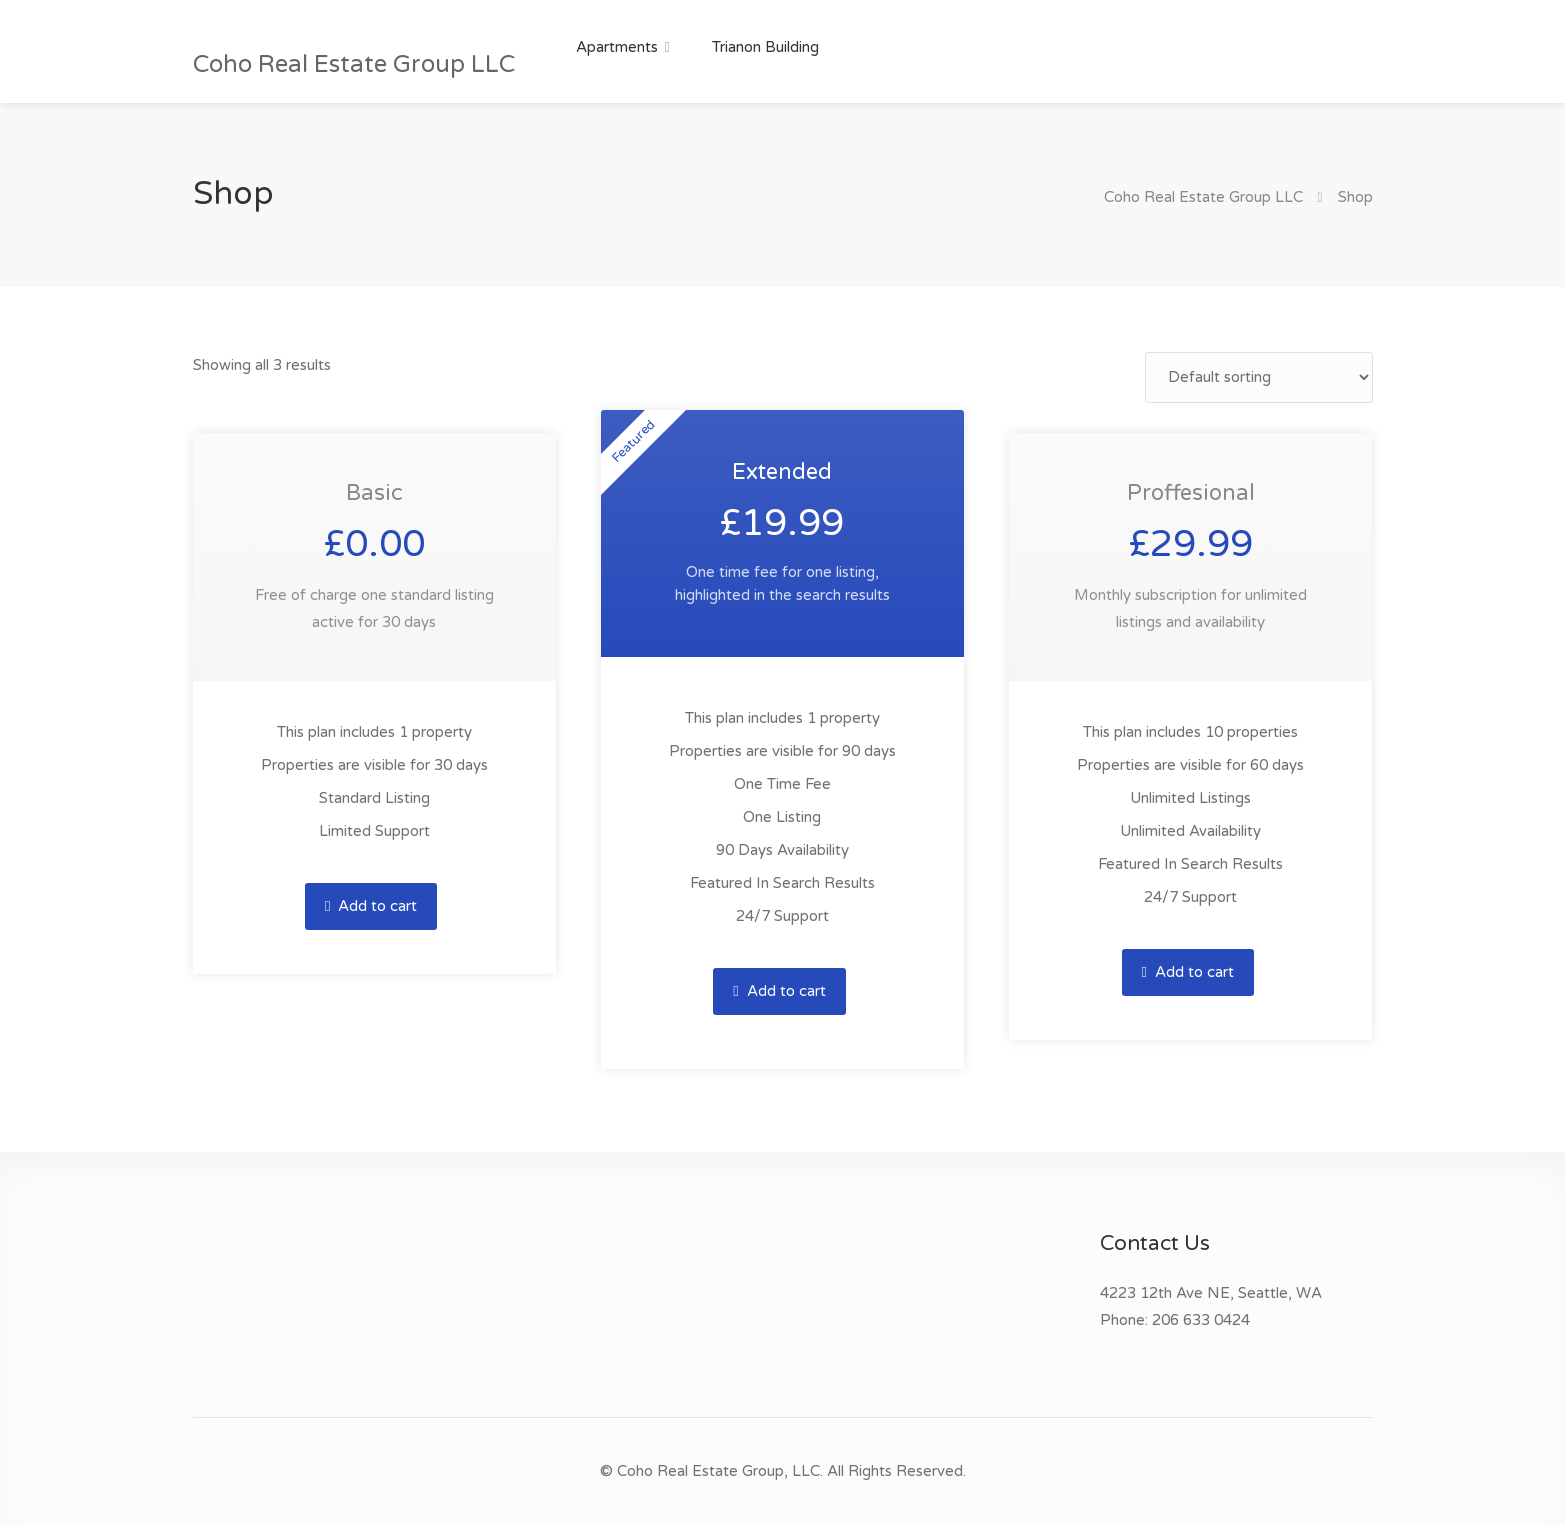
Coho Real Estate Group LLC (354, 64)
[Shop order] (1259, 377)
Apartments (617, 47)
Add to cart (371, 906)
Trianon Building (765, 47)
